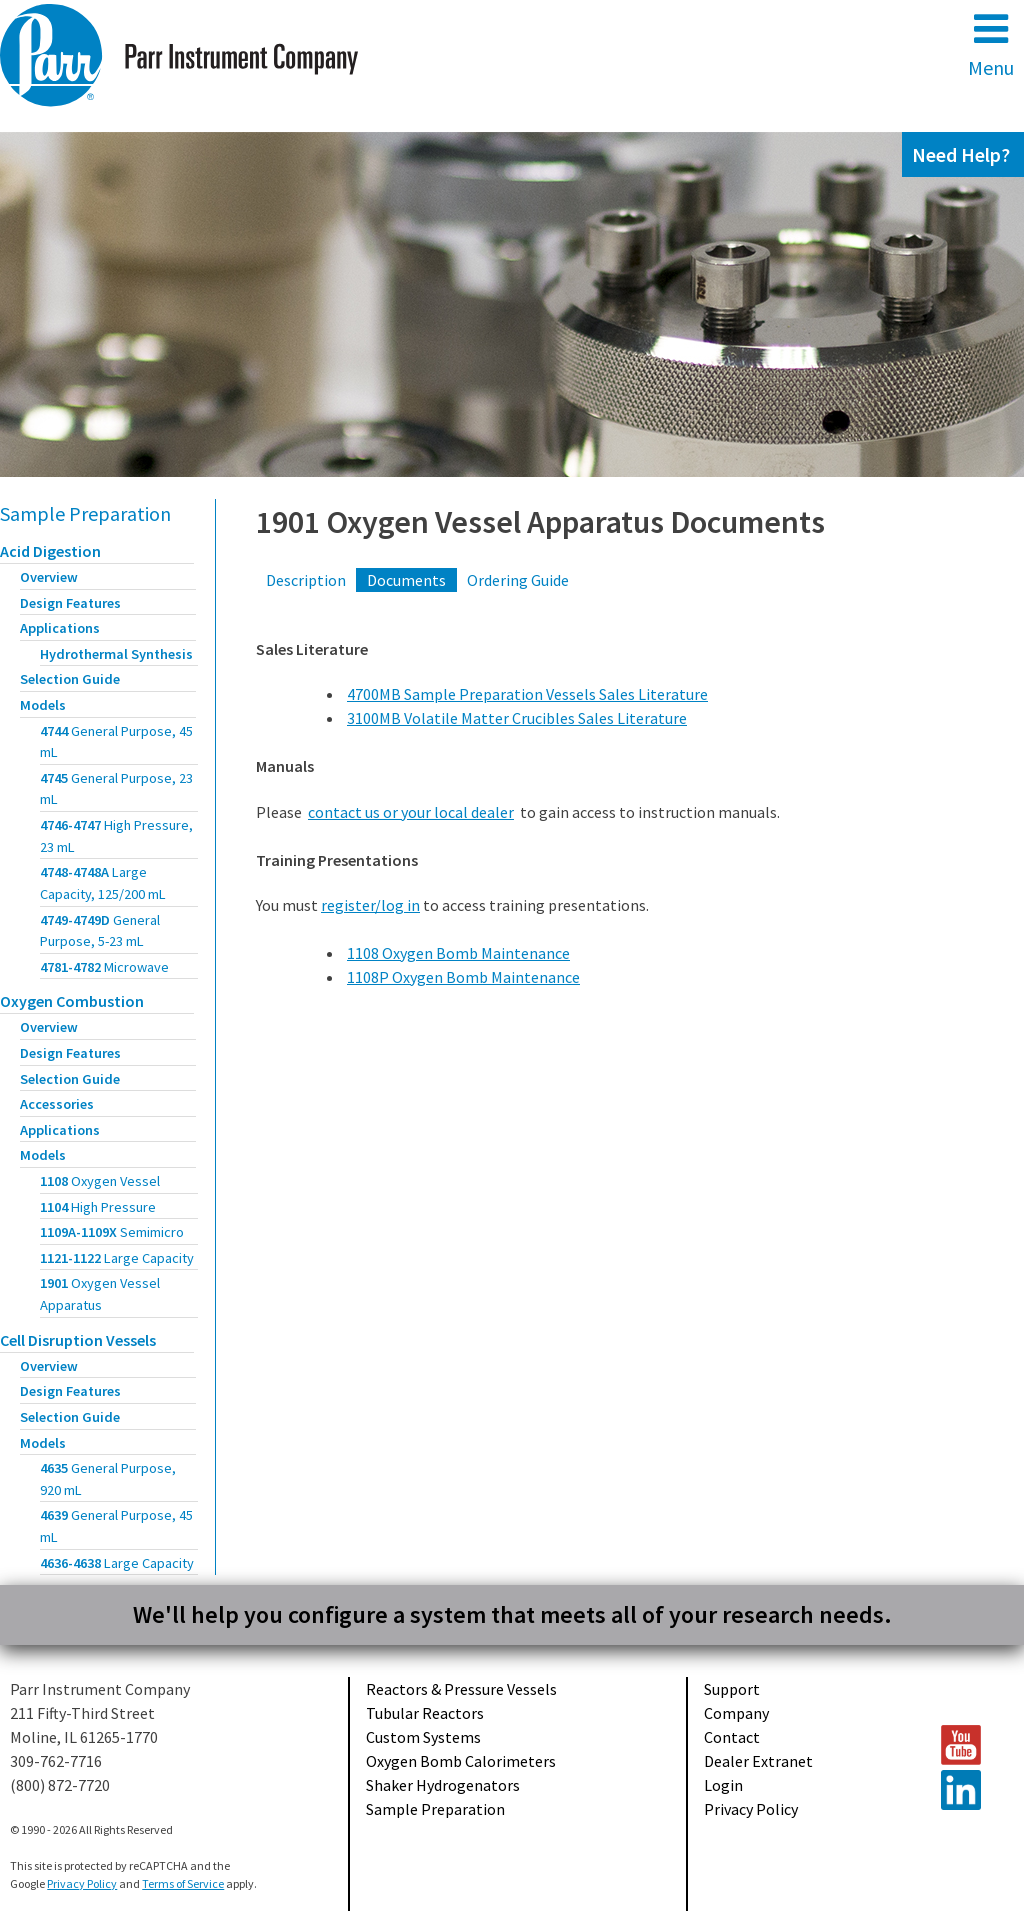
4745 (116, 789)
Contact (732, 1737)
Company (736, 1713)
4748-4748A (103, 883)
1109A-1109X (112, 1232)
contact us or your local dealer (411, 812)
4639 (116, 1526)
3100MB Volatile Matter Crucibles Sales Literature (517, 718)
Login (723, 1785)
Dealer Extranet (758, 1761)
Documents (406, 580)
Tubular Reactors (425, 1713)
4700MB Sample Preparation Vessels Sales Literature (527, 694)
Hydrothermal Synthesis (116, 654)
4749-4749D (100, 931)
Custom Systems (423, 1737)
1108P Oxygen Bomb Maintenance (463, 977)
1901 (100, 1294)
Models (43, 705)
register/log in (370, 905)
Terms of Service (183, 1883)
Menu (991, 44)
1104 (98, 1207)
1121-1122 (117, 1258)
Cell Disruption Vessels (78, 1340)
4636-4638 (117, 1563)
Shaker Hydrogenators (443, 1785)
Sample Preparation (85, 513)
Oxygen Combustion (72, 1001)
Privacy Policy (751, 1809)
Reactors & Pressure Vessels (461, 1689)
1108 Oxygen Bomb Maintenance (458, 953)
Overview (49, 577)
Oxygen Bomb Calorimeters (461, 1761)
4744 (116, 742)
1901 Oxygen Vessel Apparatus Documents (540, 522)
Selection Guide (70, 679)
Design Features (70, 603)
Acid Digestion (50, 551)
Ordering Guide (518, 580)
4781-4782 (104, 967)
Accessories (57, 1104)
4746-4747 (116, 836)
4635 (108, 1479)
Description (306, 580)
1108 (100, 1181)
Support (732, 1689)
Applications (60, 628)
